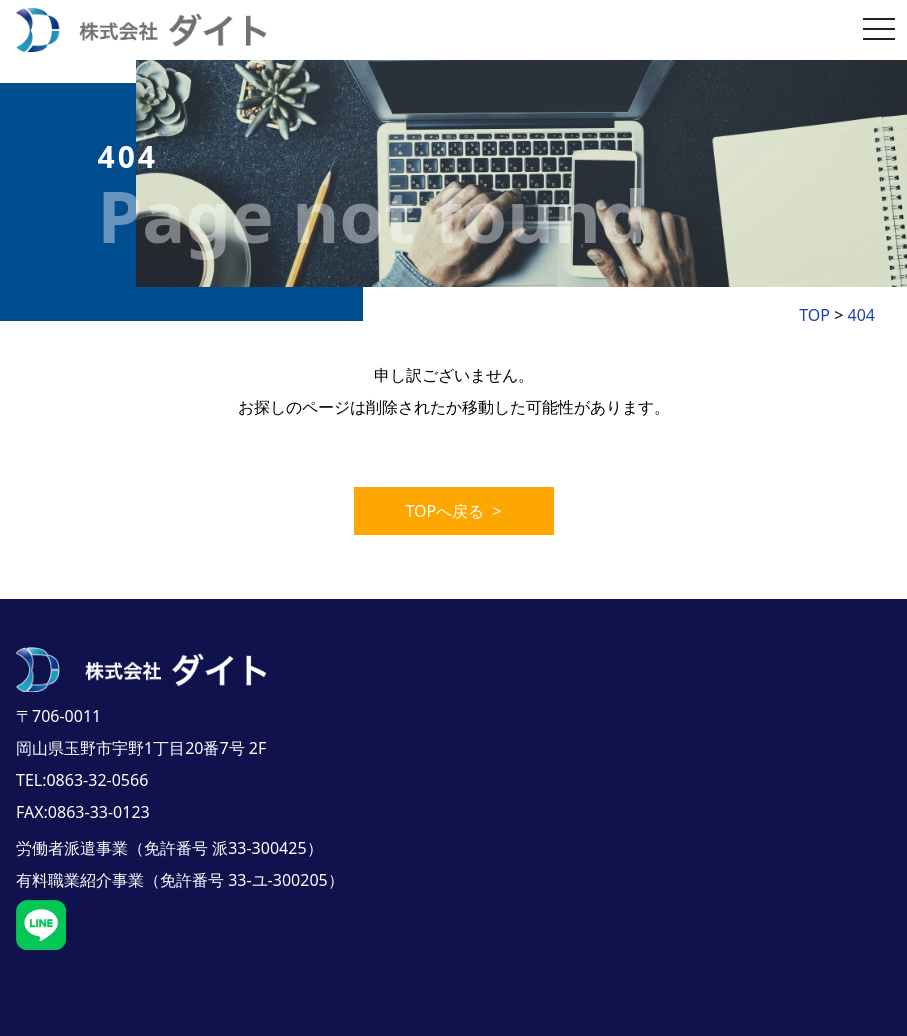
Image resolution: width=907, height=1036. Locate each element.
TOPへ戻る (454, 511)
